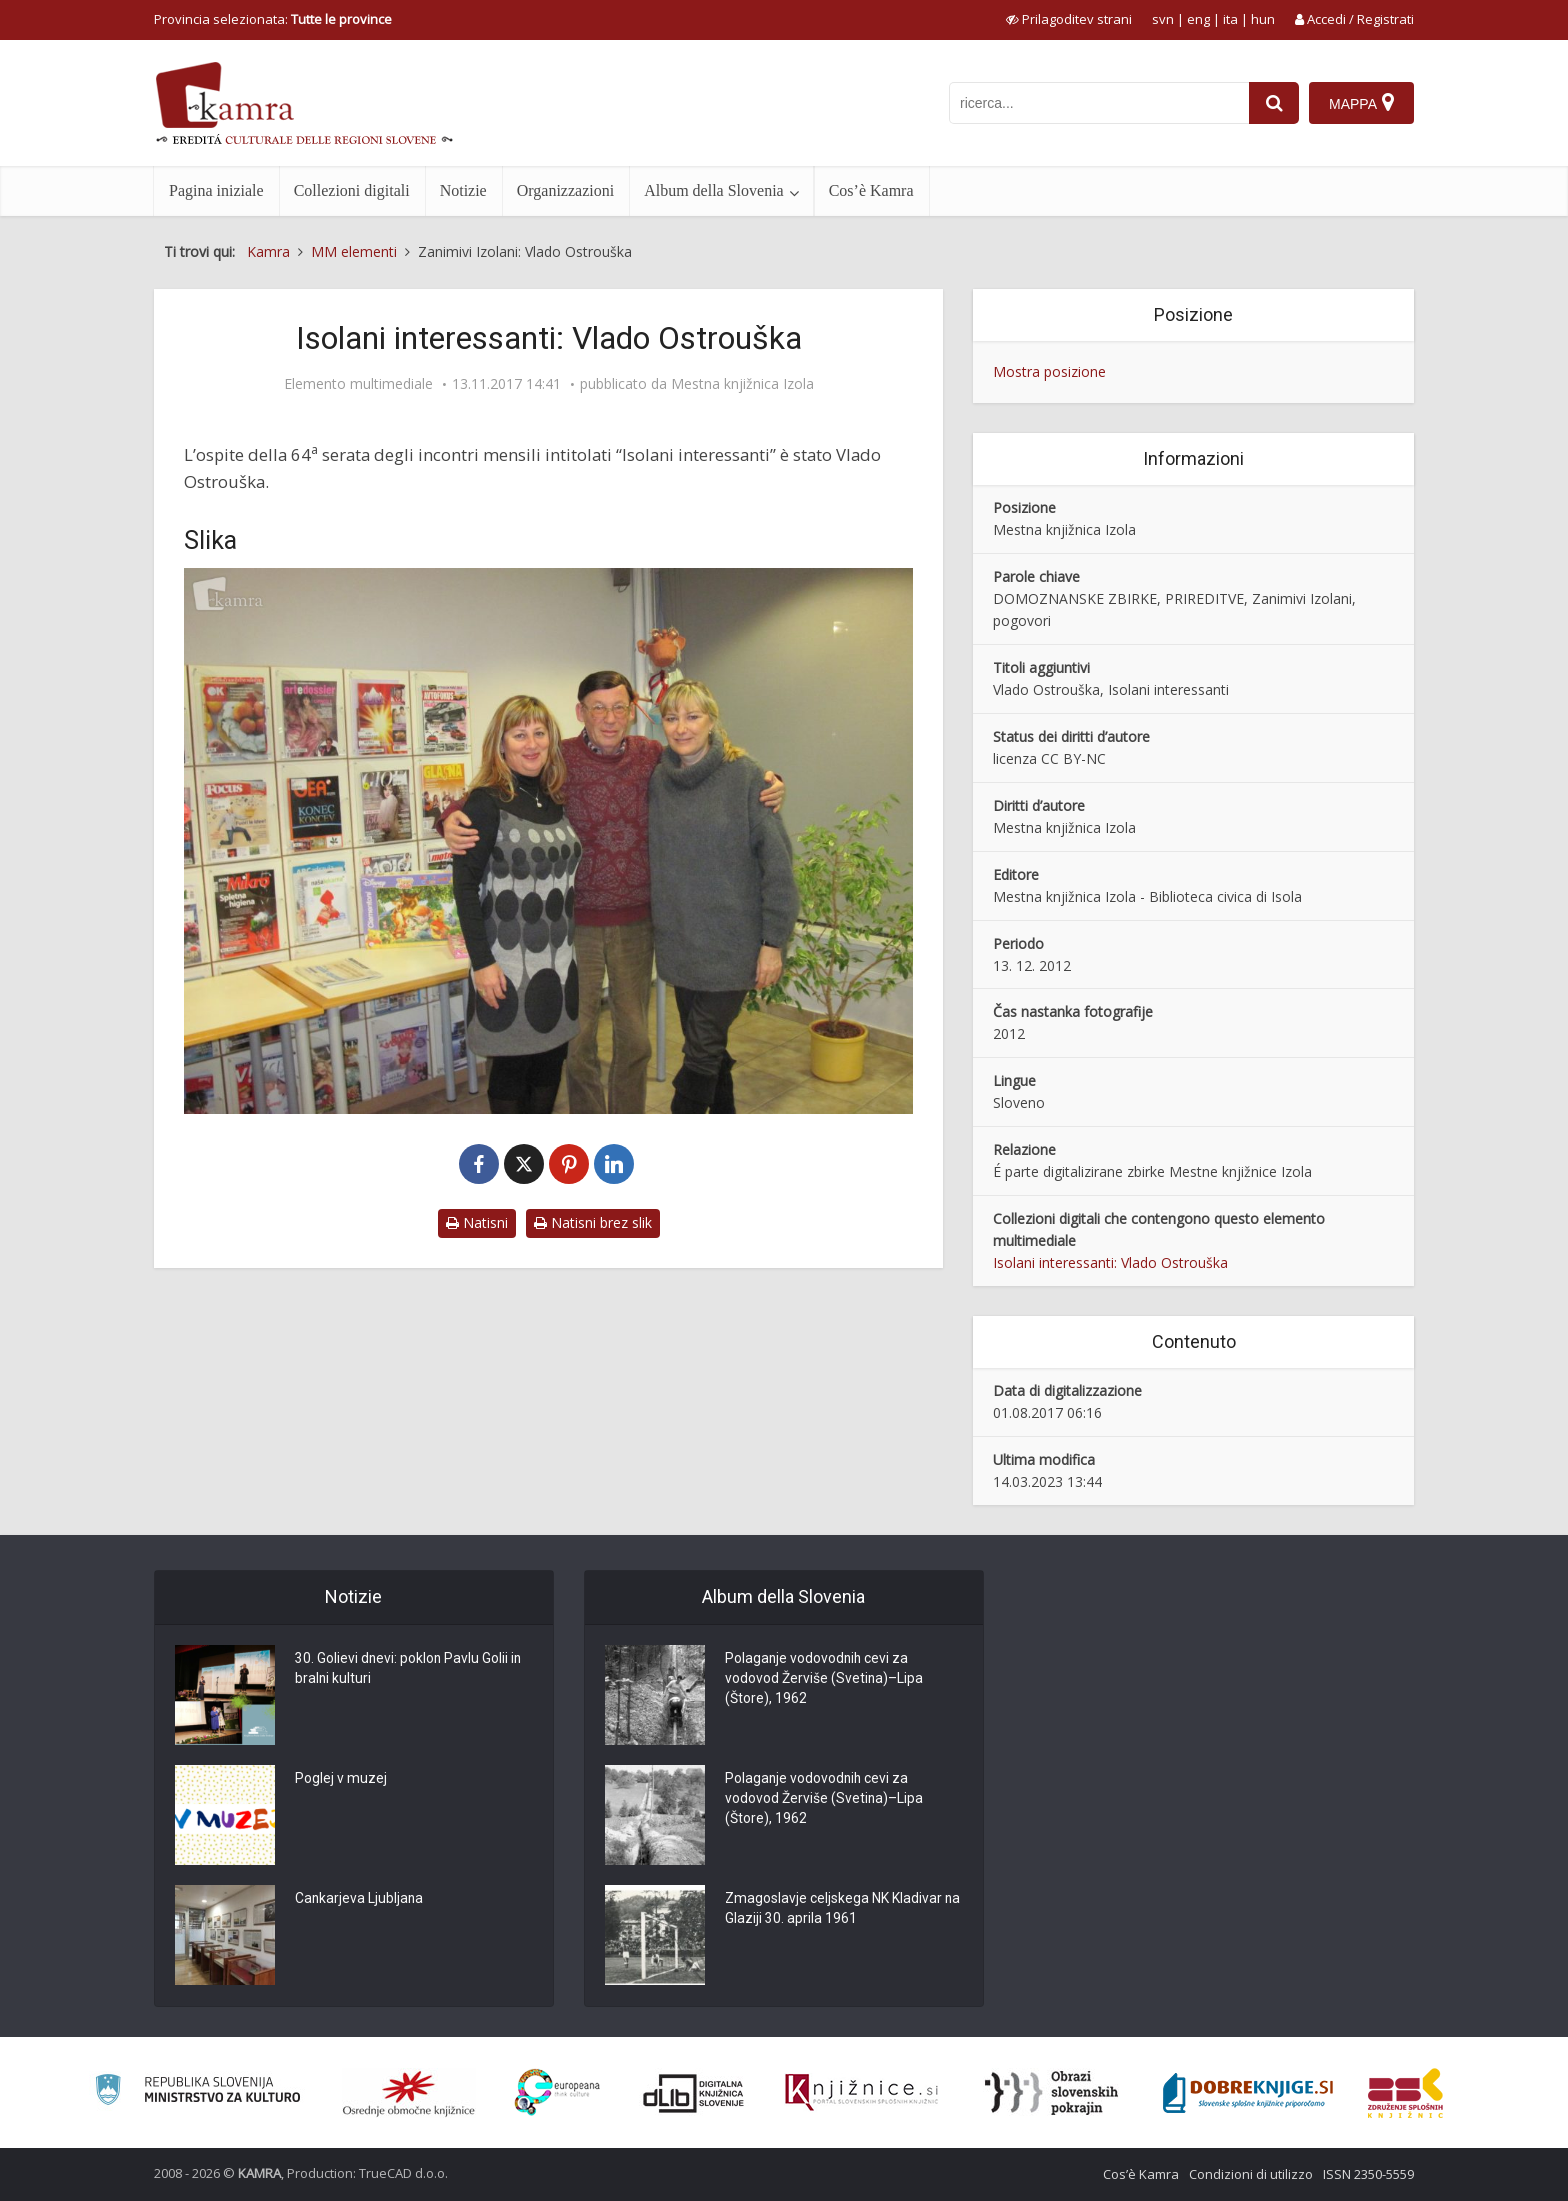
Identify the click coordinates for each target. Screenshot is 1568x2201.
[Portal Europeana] (557, 2092)
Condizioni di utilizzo (1251, 2174)
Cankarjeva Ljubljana (360, 1900)
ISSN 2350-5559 (1368, 2174)
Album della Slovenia (714, 190)
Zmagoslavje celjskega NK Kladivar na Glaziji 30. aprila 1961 (833, 1910)
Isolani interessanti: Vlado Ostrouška (1110, 1262)
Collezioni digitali (352, 190)
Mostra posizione (1049, 371)
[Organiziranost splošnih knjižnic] (409, 2093)
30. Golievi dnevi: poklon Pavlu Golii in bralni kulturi (409, 1670)
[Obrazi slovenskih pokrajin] (1051, 2093)
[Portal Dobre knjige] (1248, 2093)
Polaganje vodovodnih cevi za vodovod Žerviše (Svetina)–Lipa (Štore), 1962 (824, 1680)
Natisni (477, 1222)
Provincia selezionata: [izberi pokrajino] (273, 19)
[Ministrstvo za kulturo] (197, 2092)
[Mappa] (1361, 103)
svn (1163, 19)
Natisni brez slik (593, 1222)
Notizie (463, 190)
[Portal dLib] (694, 2093)
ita (1230, 19)
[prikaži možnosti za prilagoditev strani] (1069, 19)
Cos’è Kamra (871, 190)
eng (1198, 19)
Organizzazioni (565, 190)
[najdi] (1274, 103)
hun (1263, 19)
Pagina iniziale (216, 190)
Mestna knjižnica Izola (742, 384)
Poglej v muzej (341, 1780)
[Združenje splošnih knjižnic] (1405, 2093)
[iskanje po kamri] (1099, 103)
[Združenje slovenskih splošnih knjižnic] (861, 2093)
